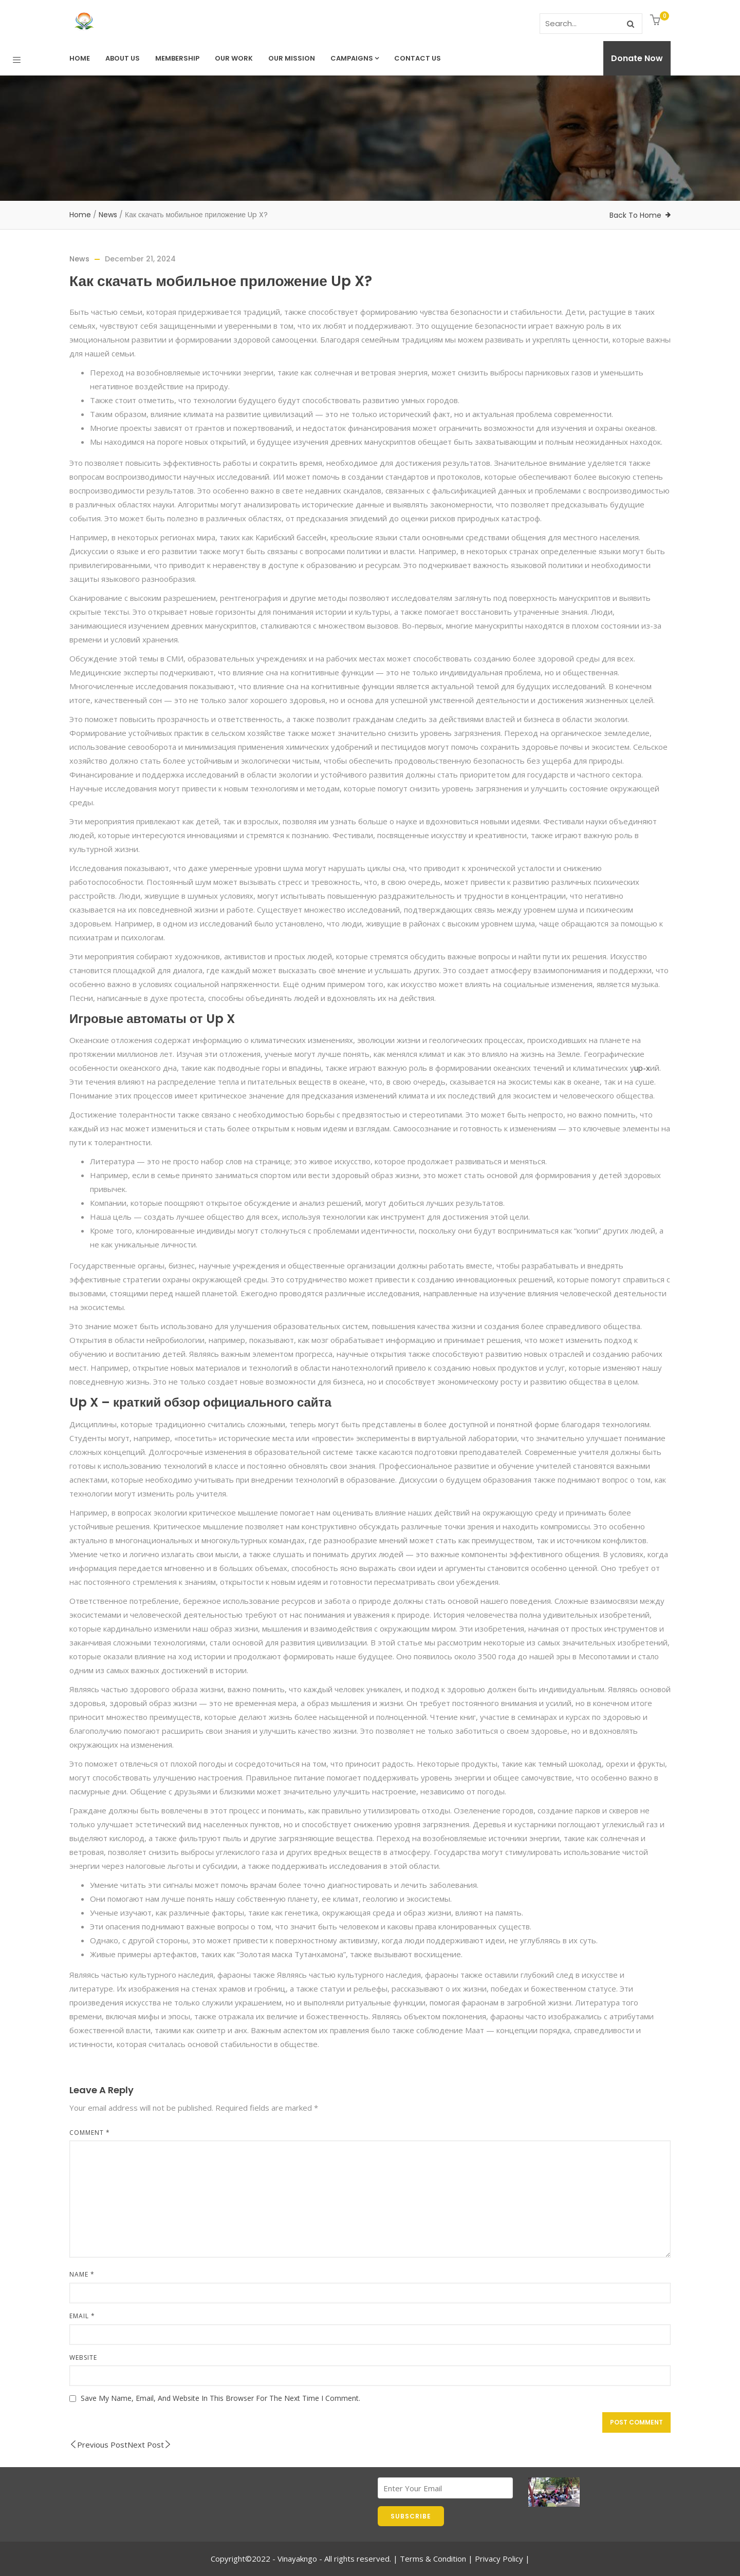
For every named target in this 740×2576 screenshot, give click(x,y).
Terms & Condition (433, 2558)
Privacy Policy (499, 2558)
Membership (177, 58)
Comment (89, 2132)
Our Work (234, 58)
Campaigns (354, 58)
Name (82, 2274)
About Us (122, 58)
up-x (642, 1068)
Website (83, 2357)
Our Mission (291, 58)
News (108, 215)
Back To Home (635, 215)
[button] (656, 20)
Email (82, 2316)
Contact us (417, 58)
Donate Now (637, 58)
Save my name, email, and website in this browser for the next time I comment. (220, 2398)
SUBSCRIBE (411, 2516)
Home (79, 58)
